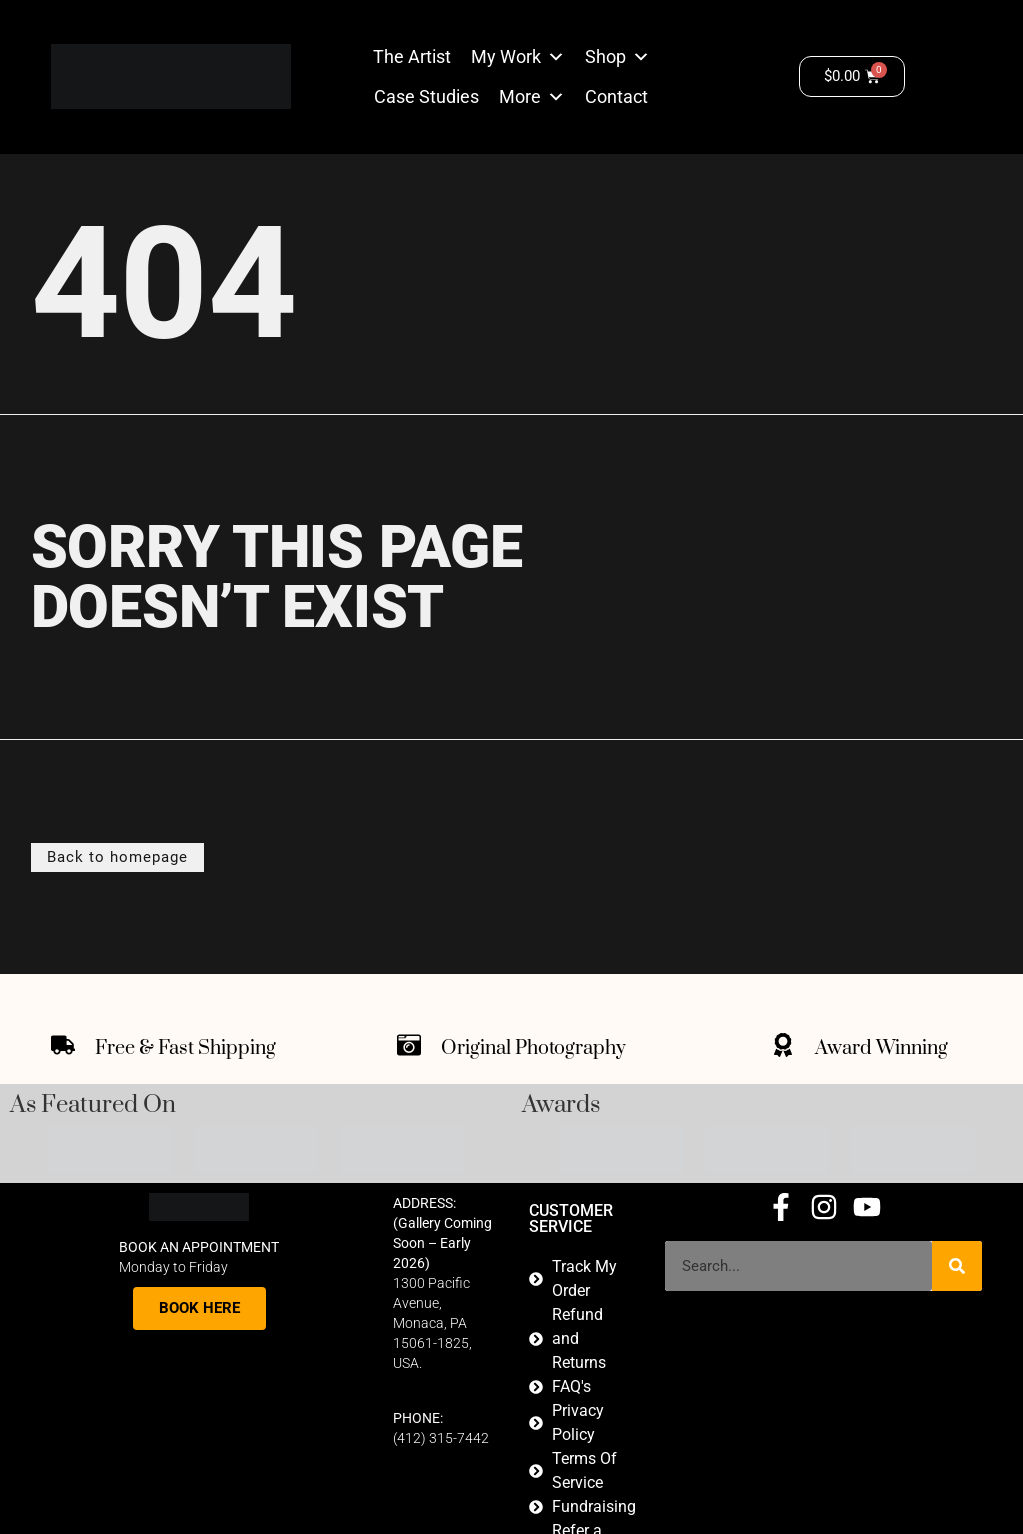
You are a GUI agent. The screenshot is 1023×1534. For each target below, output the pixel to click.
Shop (605, 56)
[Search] (957, 1266)
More (520, 96)
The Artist (412, 56)
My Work (506, 56)
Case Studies (426, 96)
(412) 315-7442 (441, 1438)
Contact (616, 96)
